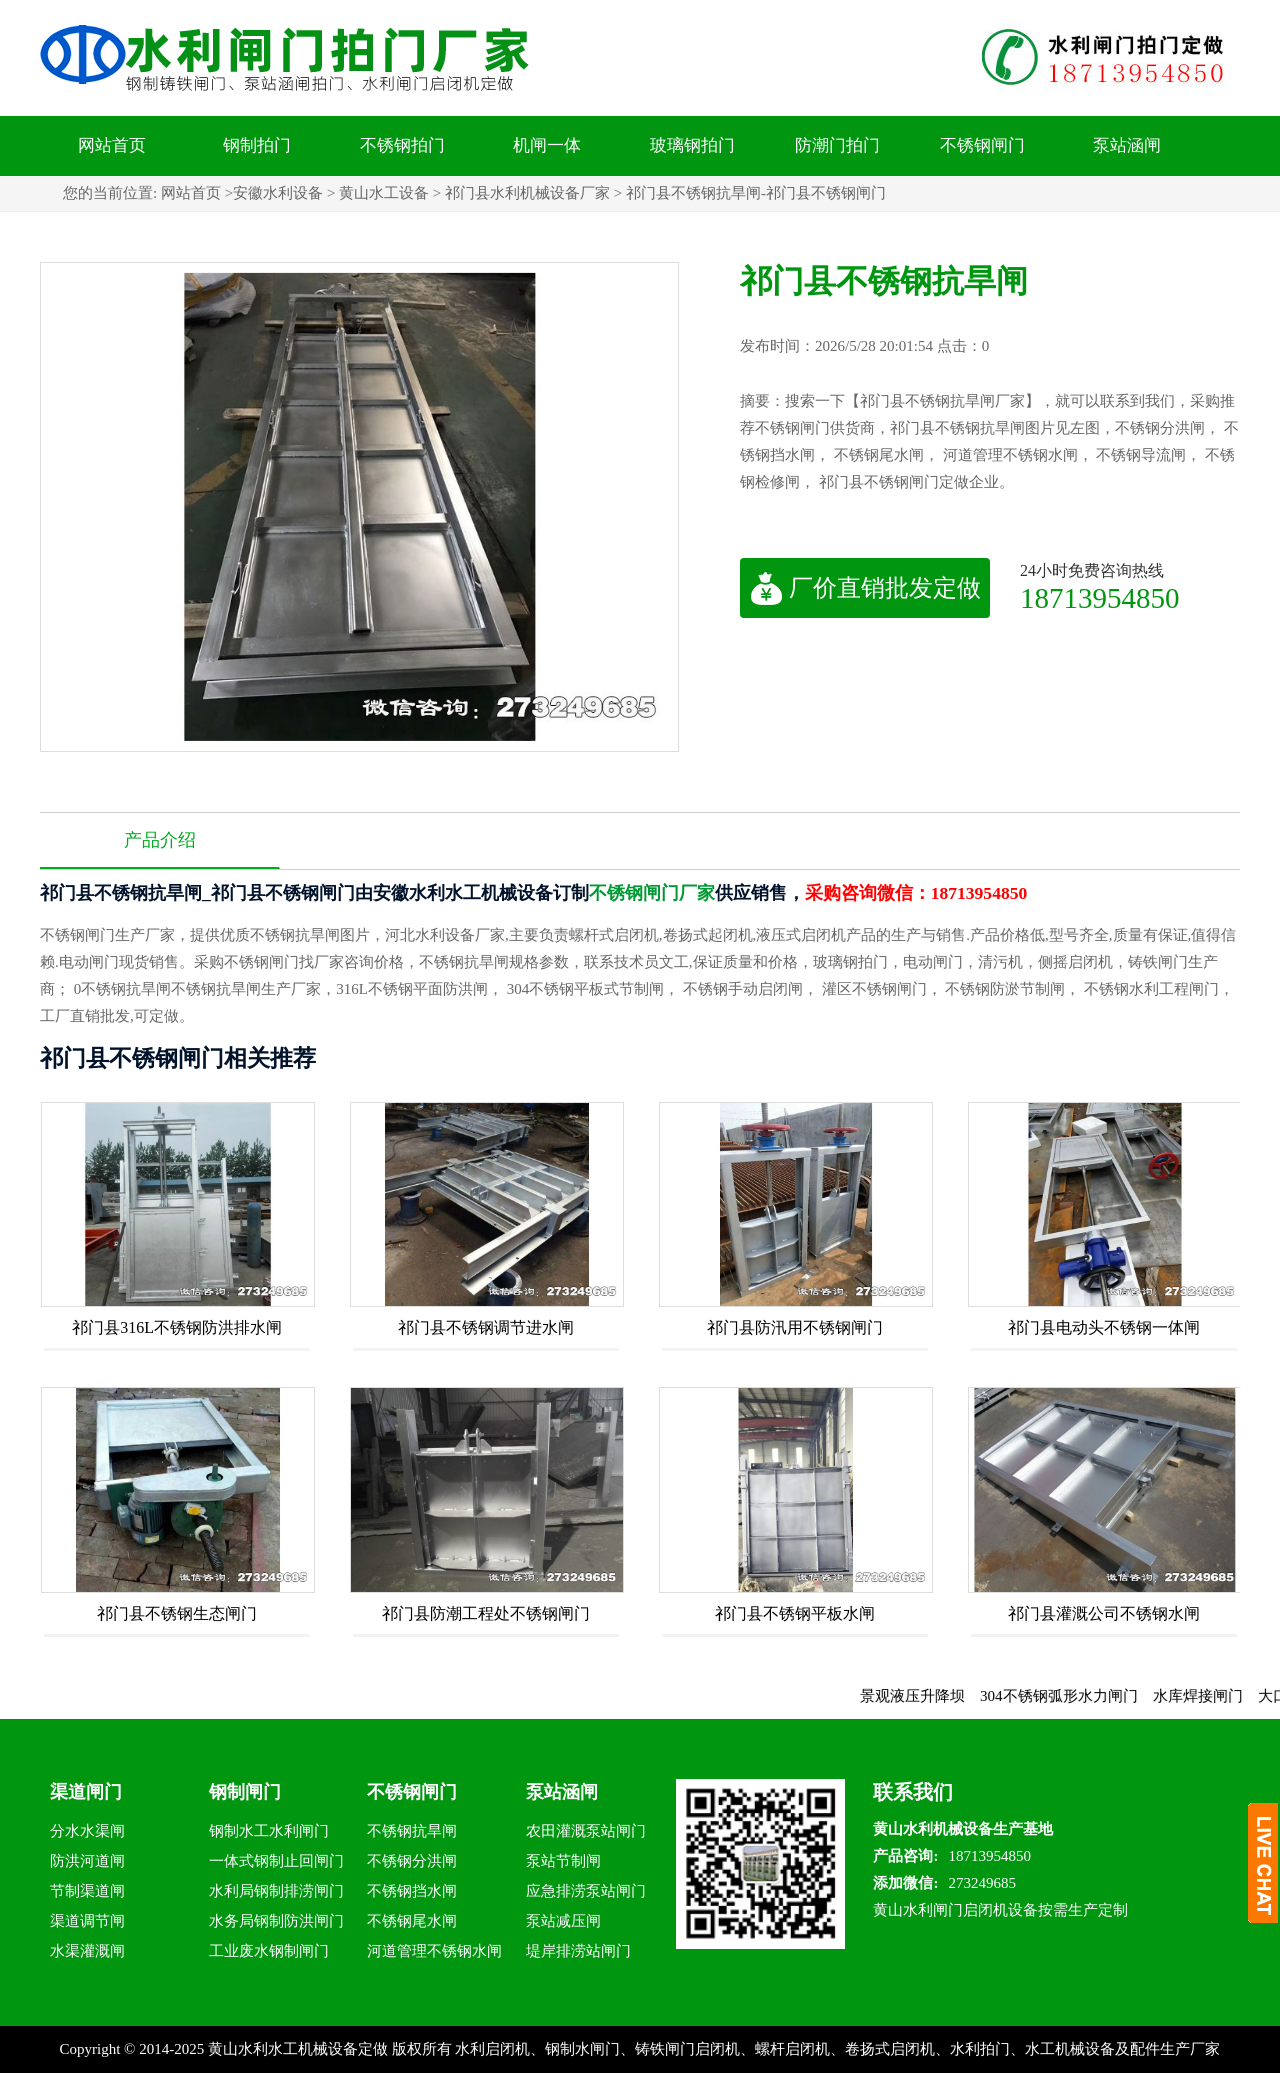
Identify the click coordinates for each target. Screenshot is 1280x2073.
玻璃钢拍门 (692, 145)
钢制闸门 (245, 1792)
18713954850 (1100, 597)
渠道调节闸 (87, 1921)
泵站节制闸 (563, 1861)
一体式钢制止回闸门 (276, 1861)
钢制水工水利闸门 (269, 1831)
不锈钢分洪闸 (412, 1861)
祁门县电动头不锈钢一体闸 (1104, 1327)
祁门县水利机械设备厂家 (527, 193)
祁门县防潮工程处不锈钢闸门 (486, 1613)
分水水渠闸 (87, 1831)
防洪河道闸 (87, 1861)
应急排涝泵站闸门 (586, 1891)
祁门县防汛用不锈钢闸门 (795, 1327)
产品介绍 (160, 840)
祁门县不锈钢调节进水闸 (486, 1327)
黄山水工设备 (384, 193)
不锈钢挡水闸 (412, 1891)
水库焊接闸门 (1208, 1696)
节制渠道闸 (87, 1891)
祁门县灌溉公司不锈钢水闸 (1104, 1613)
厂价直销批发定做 (865, 588)
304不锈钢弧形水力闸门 (1070, 1696)
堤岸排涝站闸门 (578, 1951)
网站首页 (112, 145)
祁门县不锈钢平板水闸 (795, 1613)
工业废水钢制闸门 (269, 1951)
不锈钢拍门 (402, 145)
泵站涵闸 (1127, 145)
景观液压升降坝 (923, 1696)
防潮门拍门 (837, 145)
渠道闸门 (86, 1792)
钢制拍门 (257, 145)
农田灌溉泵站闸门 (586, 1831)
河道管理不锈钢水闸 (434, 1951)
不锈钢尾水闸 (412, 1921)
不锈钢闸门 (982, 145)
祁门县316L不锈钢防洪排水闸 (177, 1327)
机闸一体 (547, 145)
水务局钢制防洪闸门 (276, 1921)
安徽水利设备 (278, 193)
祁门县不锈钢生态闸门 (177, 1613)
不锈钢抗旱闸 (412, 1831)
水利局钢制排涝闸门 (276, 1891)
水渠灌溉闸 (87, 1951)
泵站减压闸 (563, 1921)
